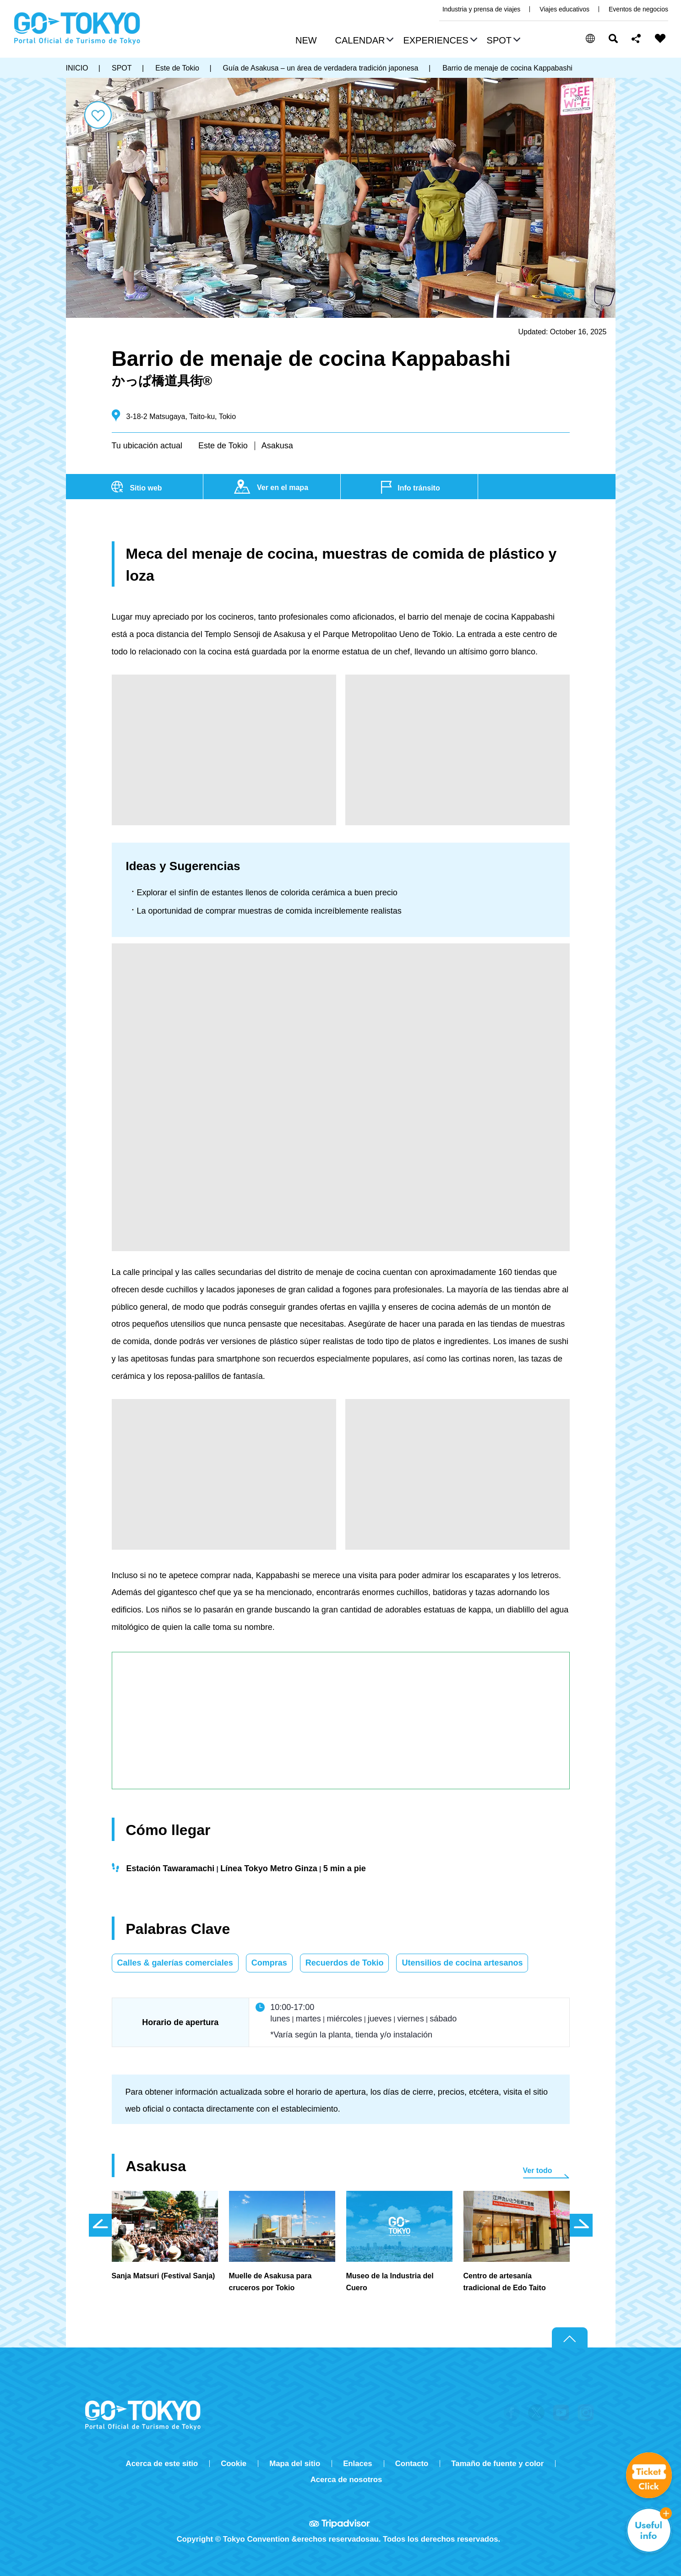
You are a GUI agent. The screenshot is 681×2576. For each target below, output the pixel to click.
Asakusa (277, 445)
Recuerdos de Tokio (344, 1962)
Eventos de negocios (638, 9)
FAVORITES (660, 38)
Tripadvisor (340, 2523)
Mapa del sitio (294, 2463)
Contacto (412, 2463)
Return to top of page (570, 2337)
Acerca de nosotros (346, 2479)
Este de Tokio (223, 445)
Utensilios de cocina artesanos (462, 1962)
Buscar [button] (613, 38)
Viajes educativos (564, 9)
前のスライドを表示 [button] (100, 2225)
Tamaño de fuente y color (497, 2463)
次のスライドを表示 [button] (581, 2225)
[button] (363, 41)
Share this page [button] (636, 38)
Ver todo (537, 2170)
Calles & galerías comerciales (175, 1962)
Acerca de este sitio (162, 2463)
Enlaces (357, 2463)
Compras (269, 1962)
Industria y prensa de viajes (481, 9)
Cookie (233, 2463)
